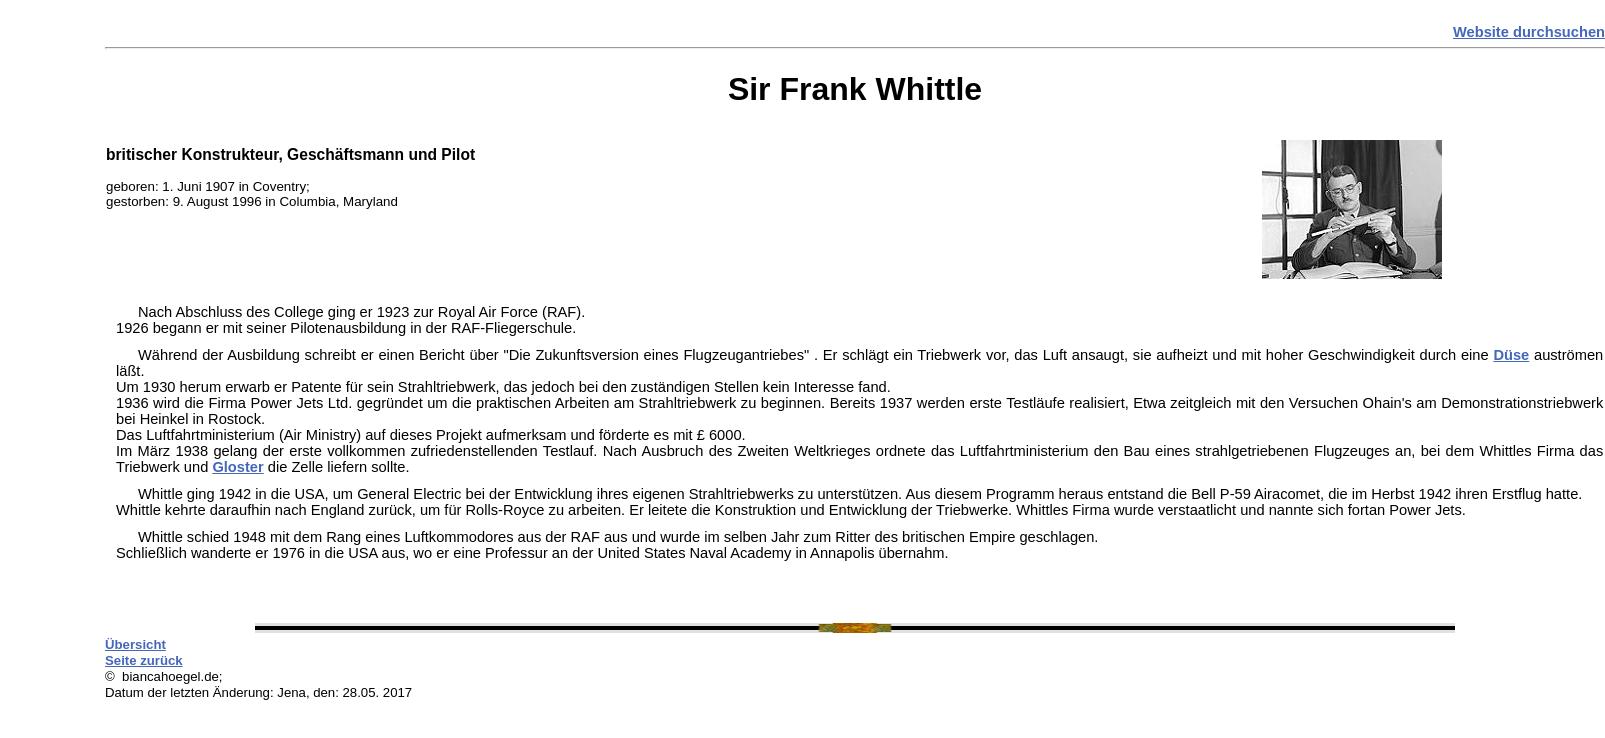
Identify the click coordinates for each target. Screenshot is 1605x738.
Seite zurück (144, 660)
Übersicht (135, 644)
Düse (1511, 355)
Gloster (237, 467)
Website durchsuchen (1529, 32)
